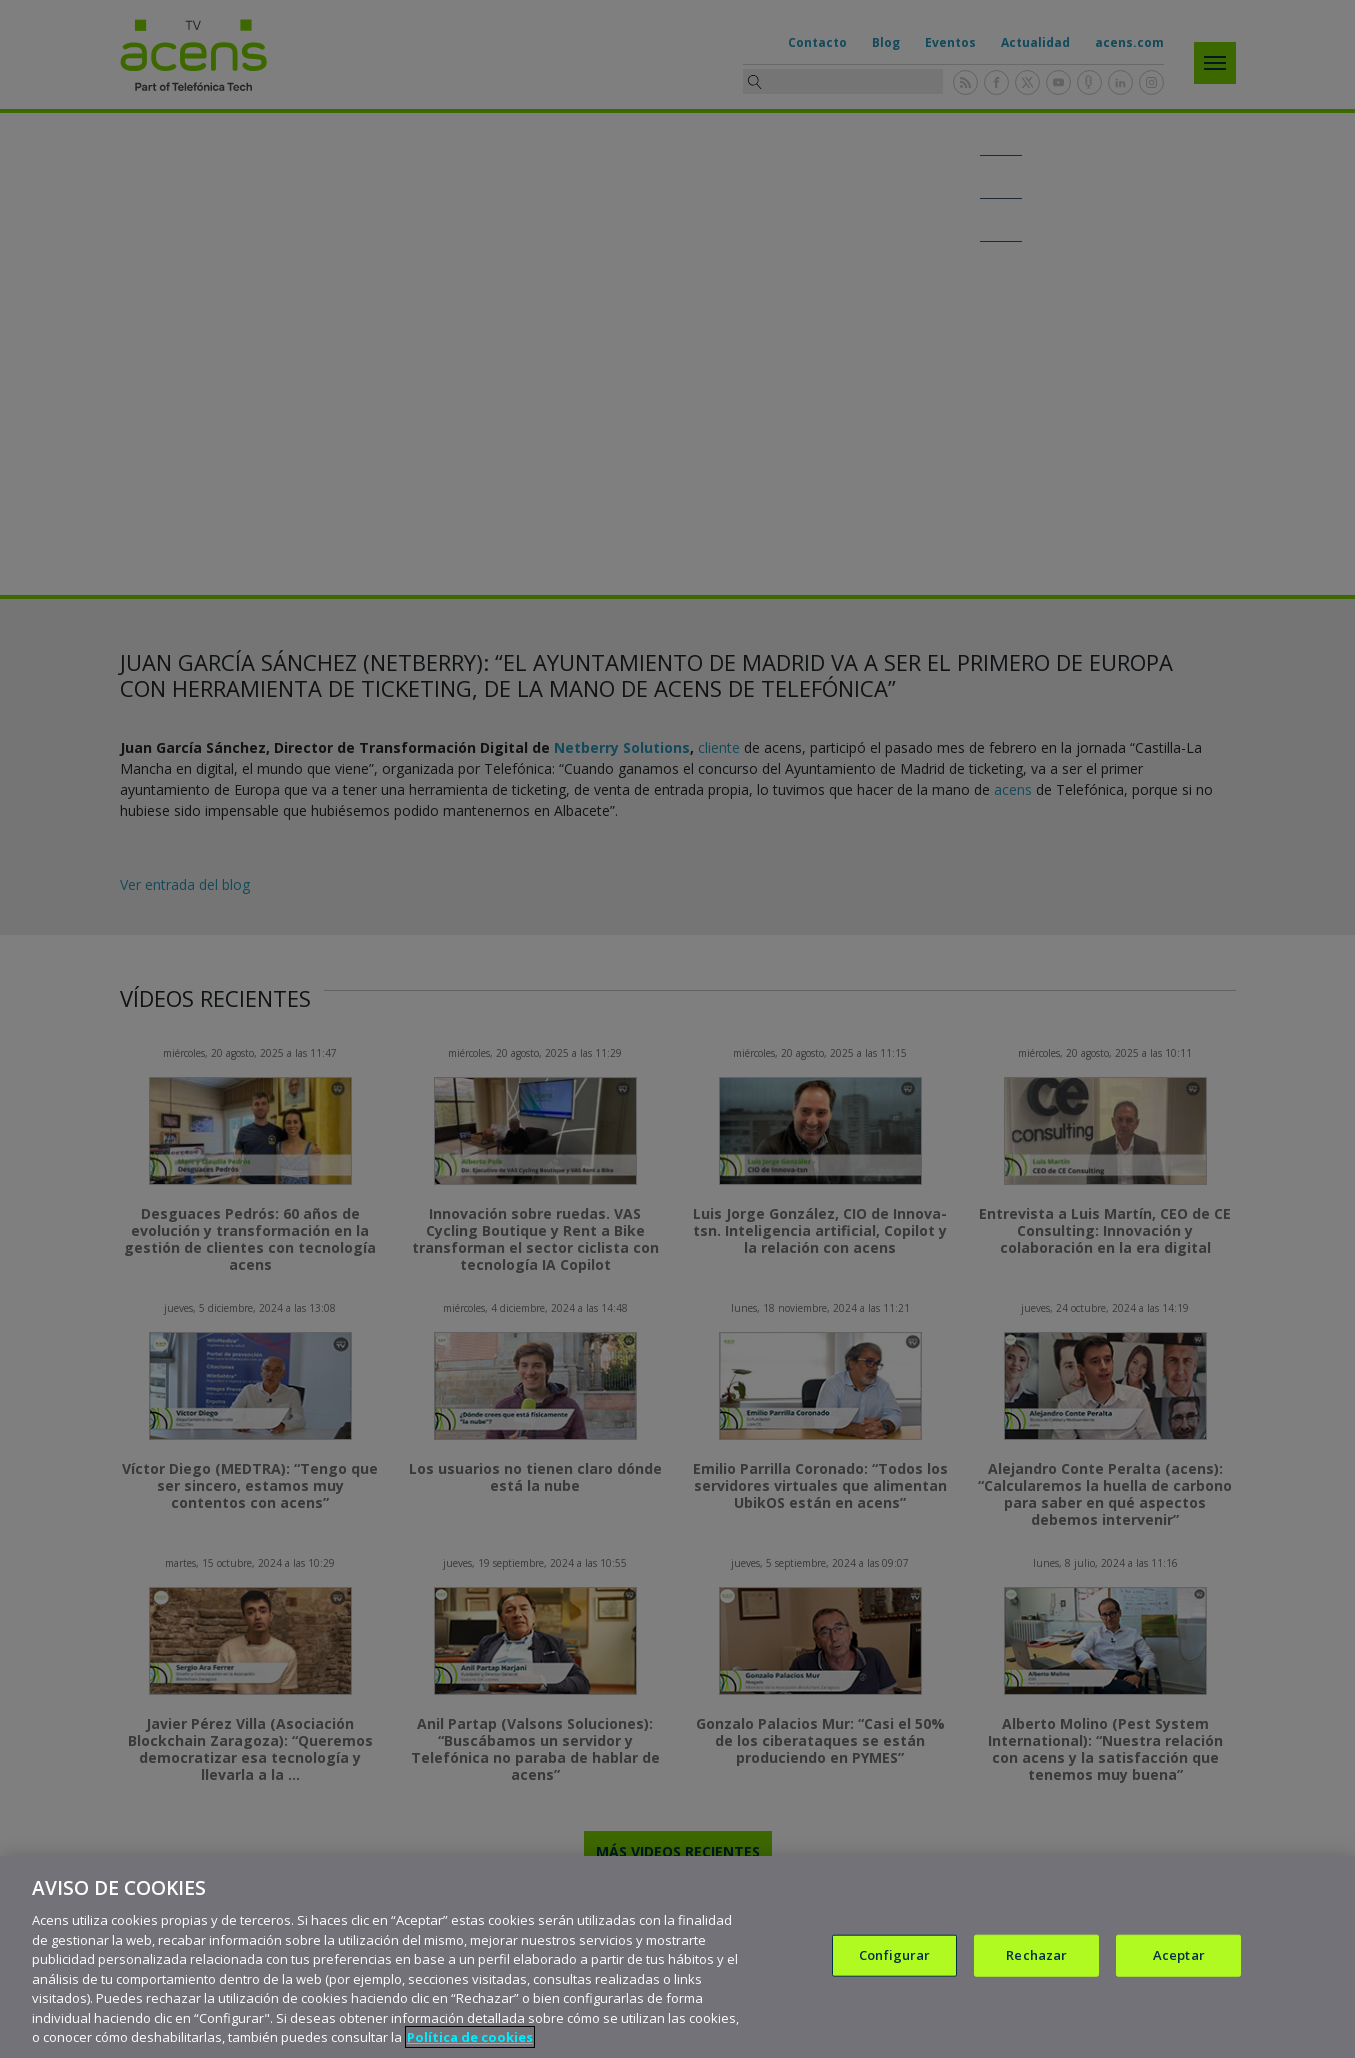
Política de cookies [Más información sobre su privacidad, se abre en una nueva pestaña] (470, 2037)
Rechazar (1036, 1955)
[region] (677, 1957)
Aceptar (1179, 1955)
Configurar (894, 1955)
